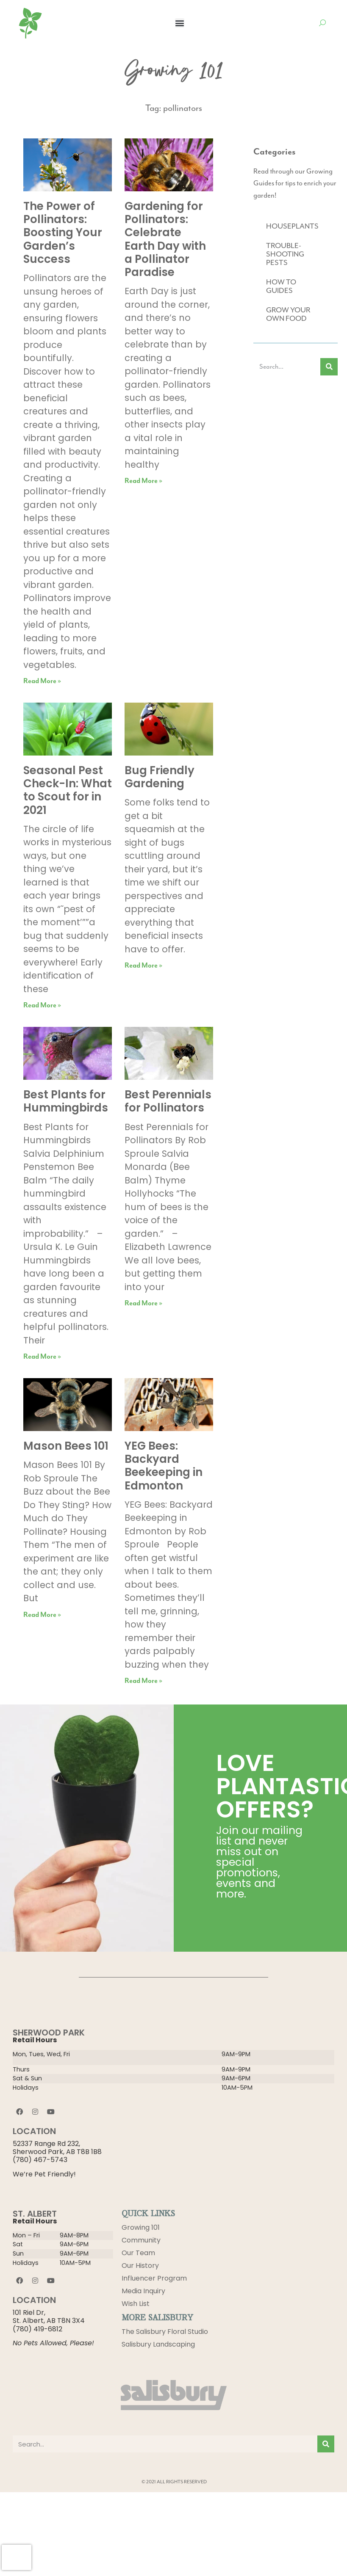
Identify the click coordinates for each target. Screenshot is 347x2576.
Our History (140, 2265)
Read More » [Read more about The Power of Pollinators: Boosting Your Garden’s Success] (42, 681)
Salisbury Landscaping (158, 2344)
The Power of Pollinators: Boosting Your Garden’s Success (62, 233)
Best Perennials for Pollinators (168, 1101)
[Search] (329, 366)
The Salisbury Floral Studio (165, 2331)
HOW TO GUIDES (281, 286)
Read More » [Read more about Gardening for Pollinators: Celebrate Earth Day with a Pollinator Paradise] (143, 481)
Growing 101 (141, 2227)
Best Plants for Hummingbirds (65, 1101)
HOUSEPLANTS (292, 226)
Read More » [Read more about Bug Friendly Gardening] (143, 966)
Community (141, 2240)
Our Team (138, 2253)
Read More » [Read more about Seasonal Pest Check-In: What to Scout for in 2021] (42, 1005)
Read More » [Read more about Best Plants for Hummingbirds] (42, 1357)
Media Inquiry (143, 2291)
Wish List (136, 2303)
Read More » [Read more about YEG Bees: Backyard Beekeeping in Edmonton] (143, 1681)
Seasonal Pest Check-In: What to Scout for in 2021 (67, 790)
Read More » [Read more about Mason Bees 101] (42, 1615)
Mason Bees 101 (65, 1445)
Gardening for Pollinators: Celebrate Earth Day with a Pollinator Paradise (165, 239)
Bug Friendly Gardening (159, 777)
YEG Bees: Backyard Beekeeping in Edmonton (164, 1465)
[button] (179, 23)
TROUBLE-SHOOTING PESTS (285, 254)
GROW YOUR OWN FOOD (288, 314)
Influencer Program (154, 2278)
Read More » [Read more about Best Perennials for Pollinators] (143, 1303)
